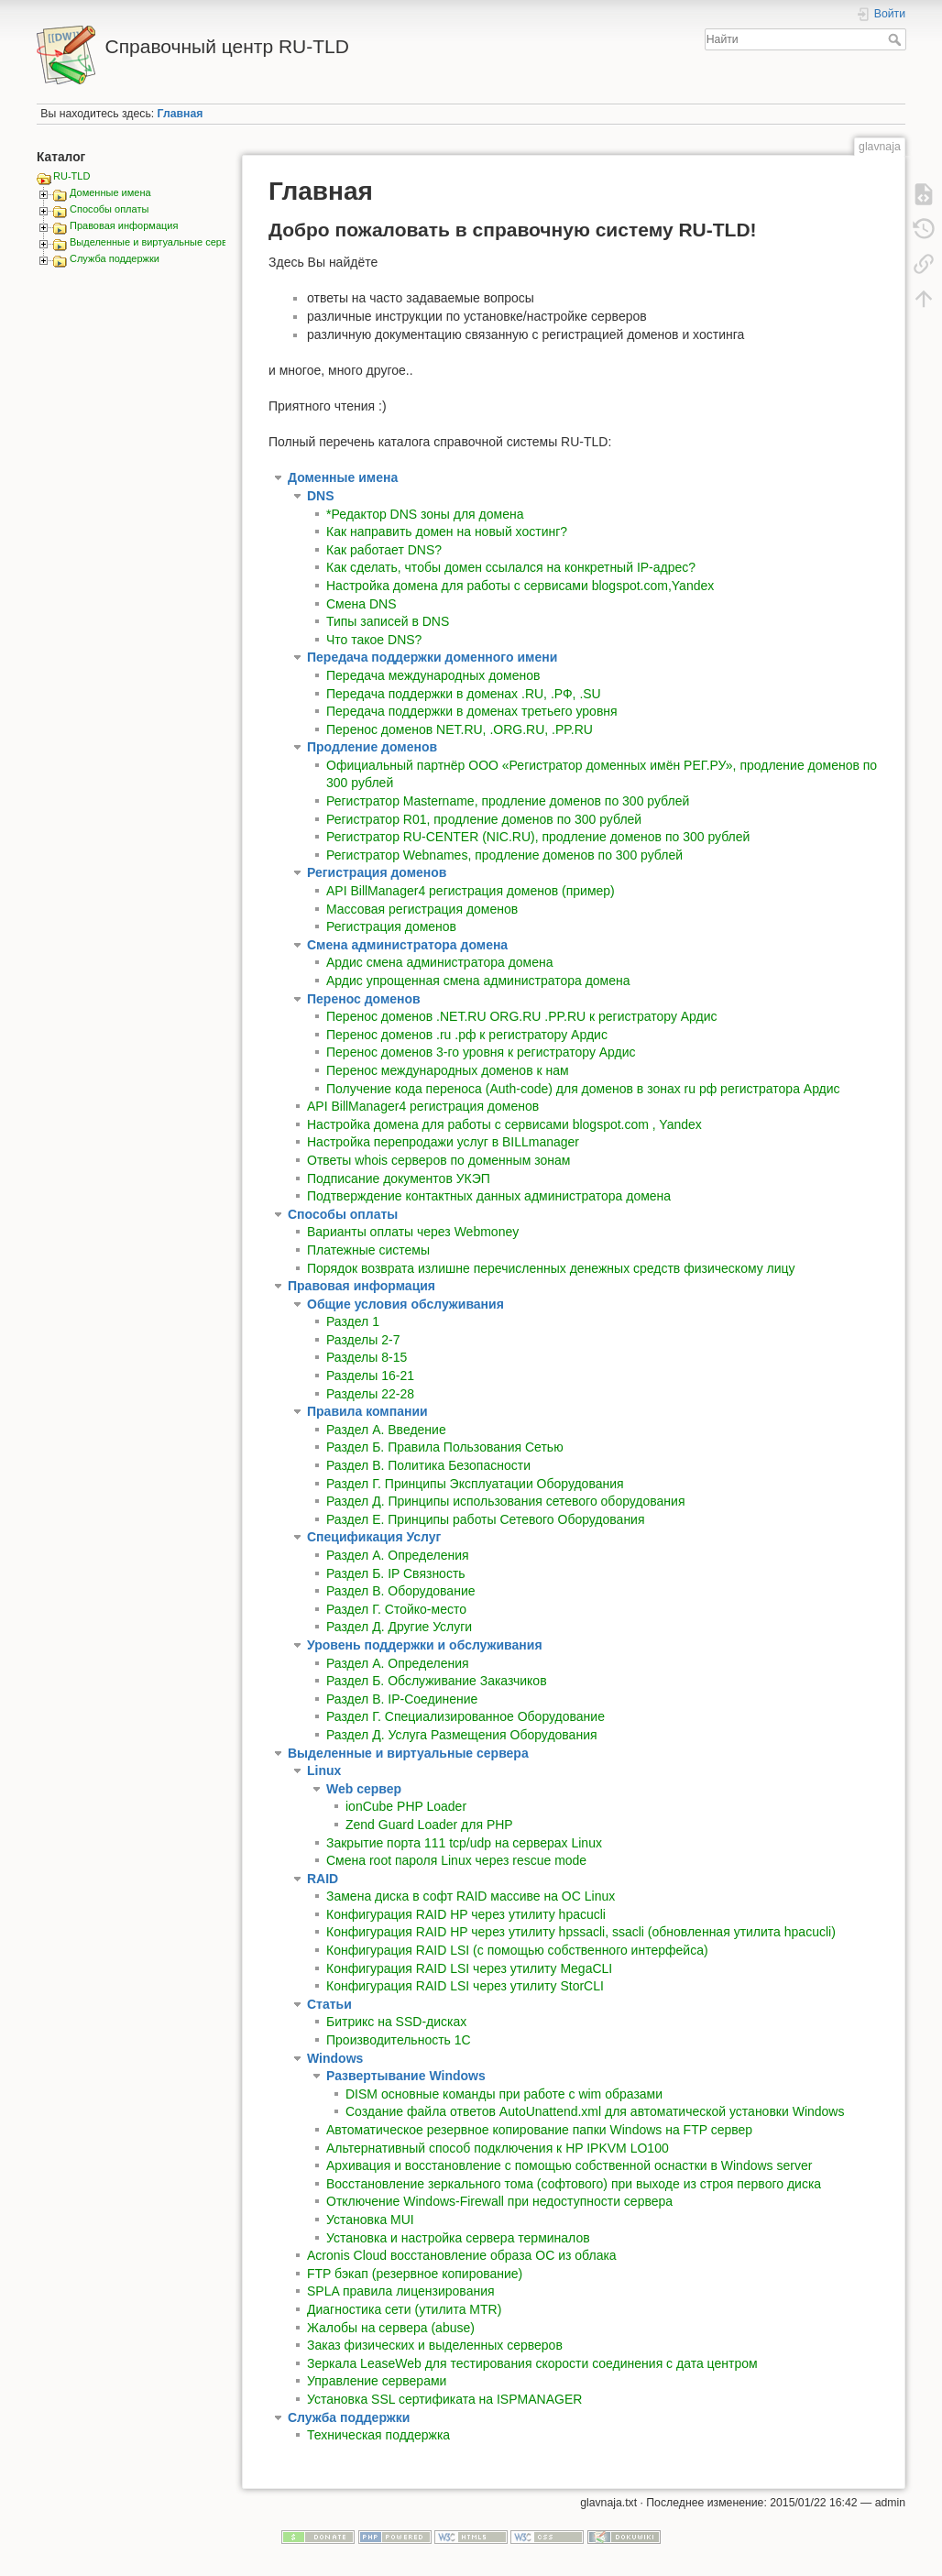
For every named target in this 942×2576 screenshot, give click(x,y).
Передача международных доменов (433, 675)
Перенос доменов (364, 999)
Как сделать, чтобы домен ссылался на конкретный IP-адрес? (511, 567)
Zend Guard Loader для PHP (429, 1824)
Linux (324, 1770)
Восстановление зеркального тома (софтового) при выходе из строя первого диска (573, 2183)
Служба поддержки (114, 258)
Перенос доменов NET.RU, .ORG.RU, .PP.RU (459, 729)
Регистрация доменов (376, 872)
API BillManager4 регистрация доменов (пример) (470, 890)
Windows (335, 2058)
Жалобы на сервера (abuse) (391, 2327)
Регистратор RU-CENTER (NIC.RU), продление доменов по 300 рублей (538, 836)
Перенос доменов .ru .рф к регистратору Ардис (467, 1034)
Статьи (329, 2004)
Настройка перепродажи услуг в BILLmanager (443, 1142)
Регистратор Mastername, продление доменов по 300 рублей (507, 801)
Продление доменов (372, 747)
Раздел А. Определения (397, 1663)
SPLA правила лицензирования (401, 2291)
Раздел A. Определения (397, 1555)
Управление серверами (376, 2380)
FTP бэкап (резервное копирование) (414, 2273)
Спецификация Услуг (374, 1536)
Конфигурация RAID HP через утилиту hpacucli (466, 1914)
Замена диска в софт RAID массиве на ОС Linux (470, 1896)
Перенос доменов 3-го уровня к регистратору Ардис (481, 1052)
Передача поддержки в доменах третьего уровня (472, 711)
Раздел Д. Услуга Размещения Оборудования (461, 1734)
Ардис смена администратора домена (439, 962)
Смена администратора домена (407, 944)
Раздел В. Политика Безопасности (428, 1465)
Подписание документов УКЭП (398, 1178)
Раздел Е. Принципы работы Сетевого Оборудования (485, 1519)
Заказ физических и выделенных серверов (435, 2345)
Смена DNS (361, 604)
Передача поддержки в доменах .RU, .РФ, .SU (463, 693)
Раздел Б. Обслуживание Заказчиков (436, 1680)
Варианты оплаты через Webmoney (413, 1231)
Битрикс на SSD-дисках (396, 2021)
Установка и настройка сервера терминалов (458, 2238)
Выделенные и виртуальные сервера (157, 241)
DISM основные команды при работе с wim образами (504, 2094)
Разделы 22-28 (370, 1394)
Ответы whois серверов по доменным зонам (438, 1160)
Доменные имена (110, 192)
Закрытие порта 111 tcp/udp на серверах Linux (464, 1843)
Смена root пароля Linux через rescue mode (456, 1860)
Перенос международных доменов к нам (447, 1070)
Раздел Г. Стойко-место (396, 1609)
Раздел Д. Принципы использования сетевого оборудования (505, 1501)
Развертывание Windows (406, 2075)
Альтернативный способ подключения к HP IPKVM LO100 (497, 2148)
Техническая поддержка (378, 2435)
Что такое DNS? (374, 639)
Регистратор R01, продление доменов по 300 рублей (483, 819)
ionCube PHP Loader (405, 1806)
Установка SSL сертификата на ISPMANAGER (444, 2399)
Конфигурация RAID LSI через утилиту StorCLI (465, 1986)
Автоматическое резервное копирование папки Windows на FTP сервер (539, 2129)
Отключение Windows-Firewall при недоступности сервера (499, 2201)
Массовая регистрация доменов (422, 909)
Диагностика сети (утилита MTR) (404, 2309)
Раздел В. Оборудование (401, 1591)
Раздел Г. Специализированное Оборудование (465, 1716)
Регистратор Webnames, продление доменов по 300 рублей (504, 855)
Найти (896, 39)
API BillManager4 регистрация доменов (423, 1106)
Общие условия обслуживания (405, 1304)
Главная (180, 113)
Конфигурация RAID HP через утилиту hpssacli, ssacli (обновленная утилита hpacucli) (581, 1931)
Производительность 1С (398, 2040)
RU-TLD (71, 175)
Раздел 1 (352, 1321)
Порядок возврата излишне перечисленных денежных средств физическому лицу (551, 1268)
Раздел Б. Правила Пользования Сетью (445, 1447)
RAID (322, 1878)
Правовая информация (124, 225)
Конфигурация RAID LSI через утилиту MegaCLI (469, 1968)
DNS (320, 495)
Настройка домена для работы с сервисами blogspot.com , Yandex (504, 1124)
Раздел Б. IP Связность (396, 1573)
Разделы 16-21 (370, 1375)
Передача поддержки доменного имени (432, 657)
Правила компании (367, 1411)
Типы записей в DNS (387, 621)
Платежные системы (368, 1250)
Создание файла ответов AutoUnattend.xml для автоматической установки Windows (594, 2111)
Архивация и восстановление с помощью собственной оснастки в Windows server (569, 2165)
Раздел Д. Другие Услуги (399, 1626)
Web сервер (363, 1788)
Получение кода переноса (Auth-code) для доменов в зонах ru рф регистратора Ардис (583, 1088)
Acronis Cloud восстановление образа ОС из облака (462, 2255)
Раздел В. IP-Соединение (401, 1699)
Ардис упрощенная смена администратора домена (478, 980)
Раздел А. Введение (386, 1429)
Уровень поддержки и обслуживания (424, 1645)
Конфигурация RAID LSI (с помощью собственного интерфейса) (517, 1950)
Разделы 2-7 (363, 1339)
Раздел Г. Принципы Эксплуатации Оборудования (475, 1483)
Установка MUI (370, 2219)
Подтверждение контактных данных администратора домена (489, 1196)
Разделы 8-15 (366, 1357)
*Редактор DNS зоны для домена (424, 514)
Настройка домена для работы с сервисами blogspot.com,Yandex (520, 585)
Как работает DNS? (384, 550)
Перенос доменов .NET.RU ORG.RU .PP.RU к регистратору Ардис (521, 1016)
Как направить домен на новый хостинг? (446, 531)
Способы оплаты (109, 208)
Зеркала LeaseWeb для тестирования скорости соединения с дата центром (532, 2363)
